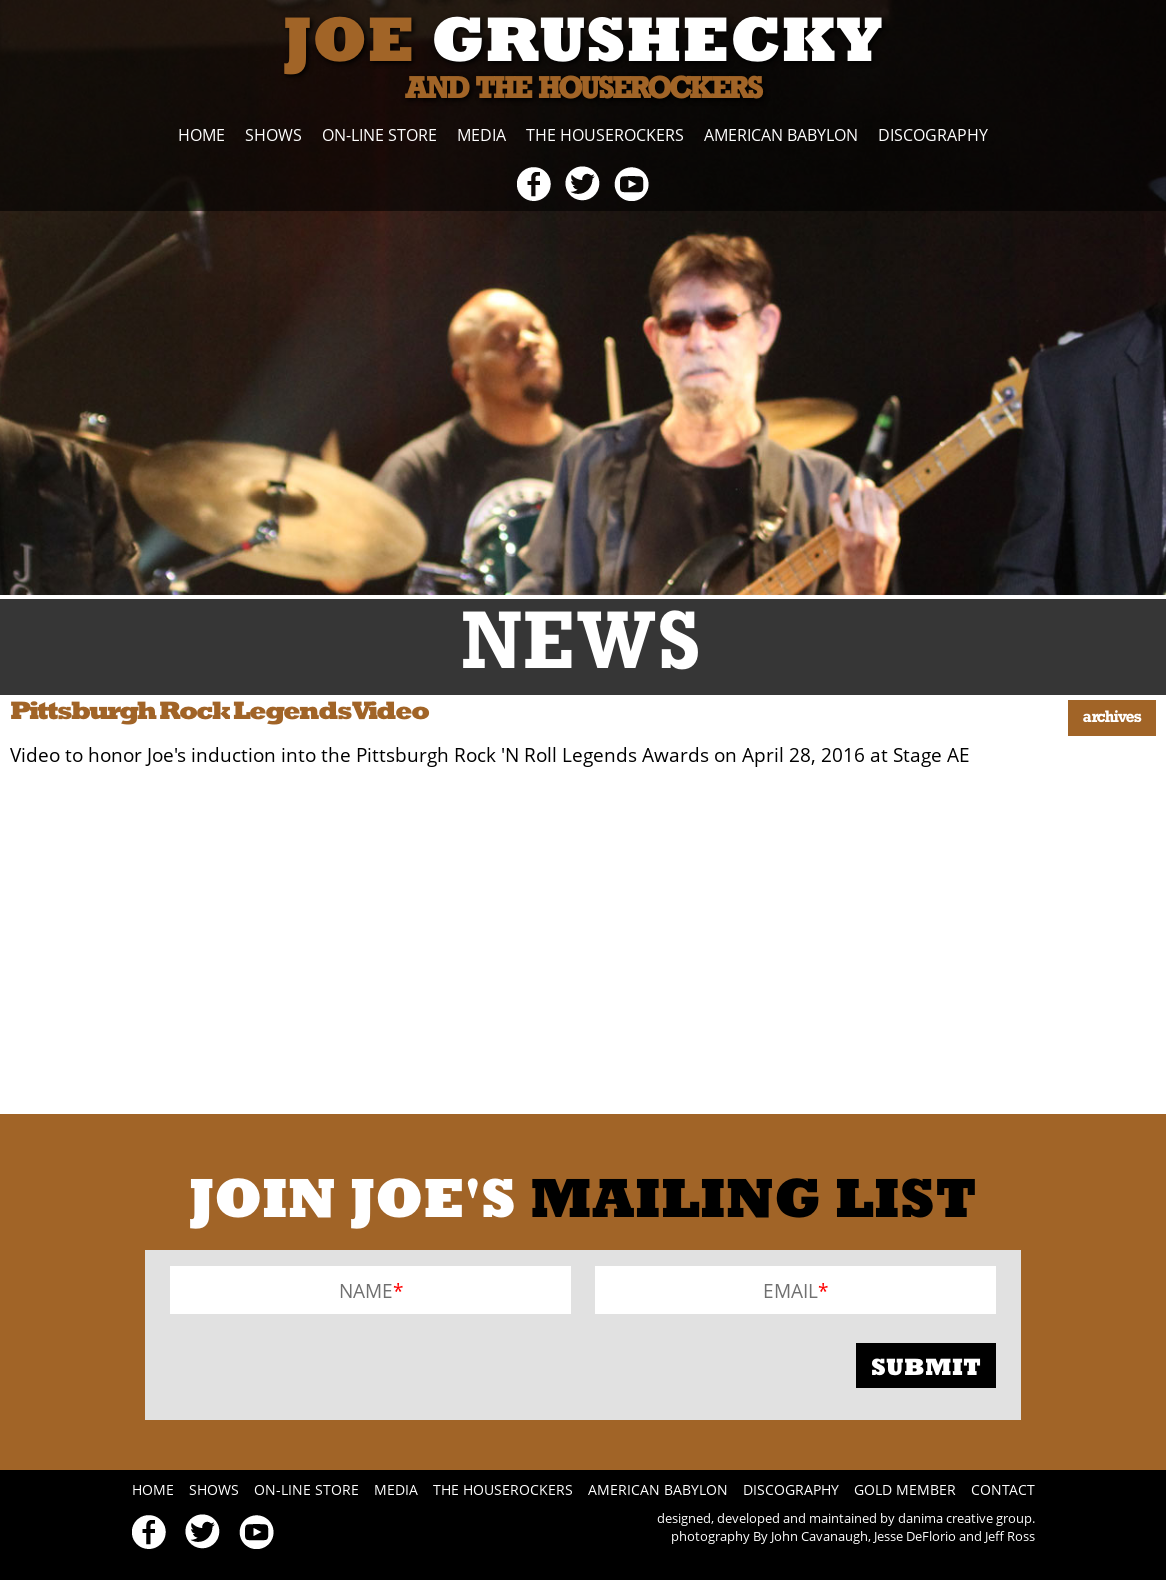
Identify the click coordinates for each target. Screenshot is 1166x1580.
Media (481, 135)
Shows (273, 135)
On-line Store (379, 135)
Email (790, 1290)
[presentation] (322, 1365)
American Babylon (781, 135)
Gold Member (905, 1489)
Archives (1112, 718)
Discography (933, 135)
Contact (1003, 1489)
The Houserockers (605, 135)
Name (366, 1290)
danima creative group (965, 1518)
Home (201, 135)
